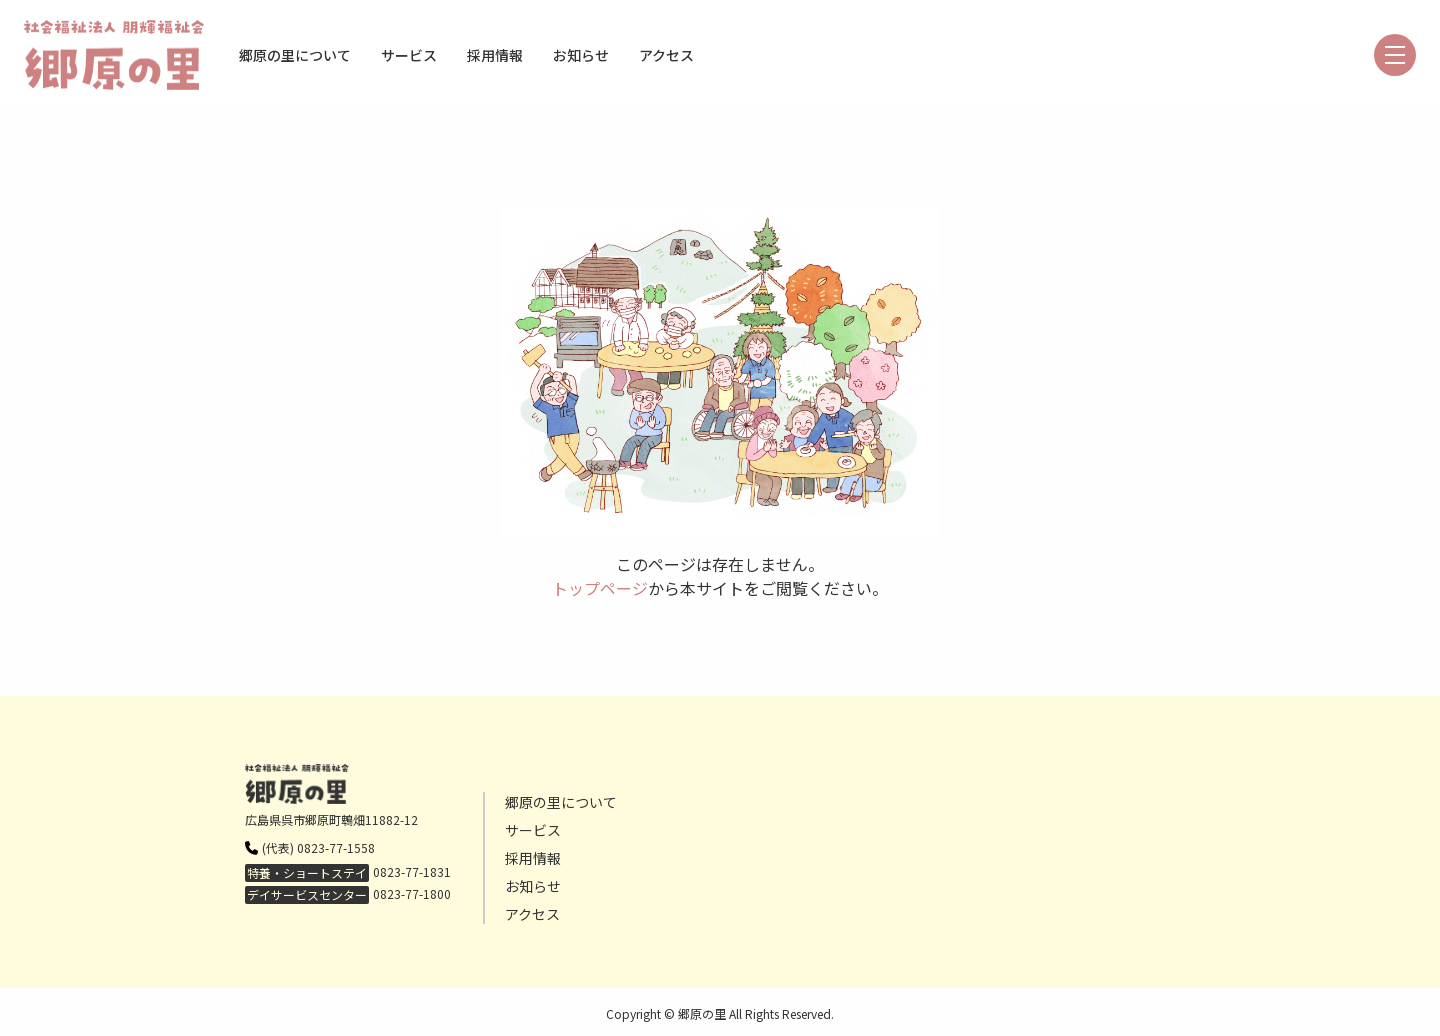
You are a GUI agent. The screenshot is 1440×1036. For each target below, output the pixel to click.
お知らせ (581, 55)
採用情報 (495, 55)
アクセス (666, 55)
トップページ (600, 588)
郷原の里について (295, 55)
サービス (409, 55)
